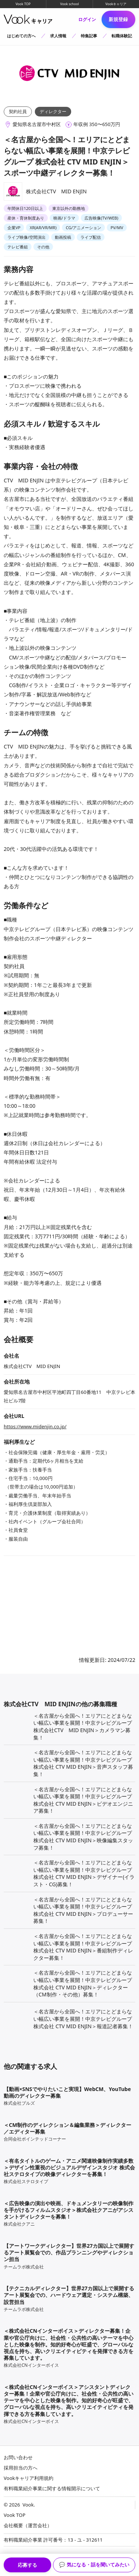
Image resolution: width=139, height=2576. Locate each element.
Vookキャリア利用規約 (28, 2478)
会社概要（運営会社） (28, 2525)
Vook (28, 2504)
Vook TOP (23, 3)
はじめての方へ (21, 36)
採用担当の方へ (20, 2467)
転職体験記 (121, 36)
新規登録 (118, 19)
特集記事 (89, 36)
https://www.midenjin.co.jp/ (35, 1426)
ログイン (85, 19)
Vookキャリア (115, 3)
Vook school (69, 3)
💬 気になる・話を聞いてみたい (94, 2564)
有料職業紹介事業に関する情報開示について (52, 2488)
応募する (27, 2565)
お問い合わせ (18, 2457)
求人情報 (59, 36)
